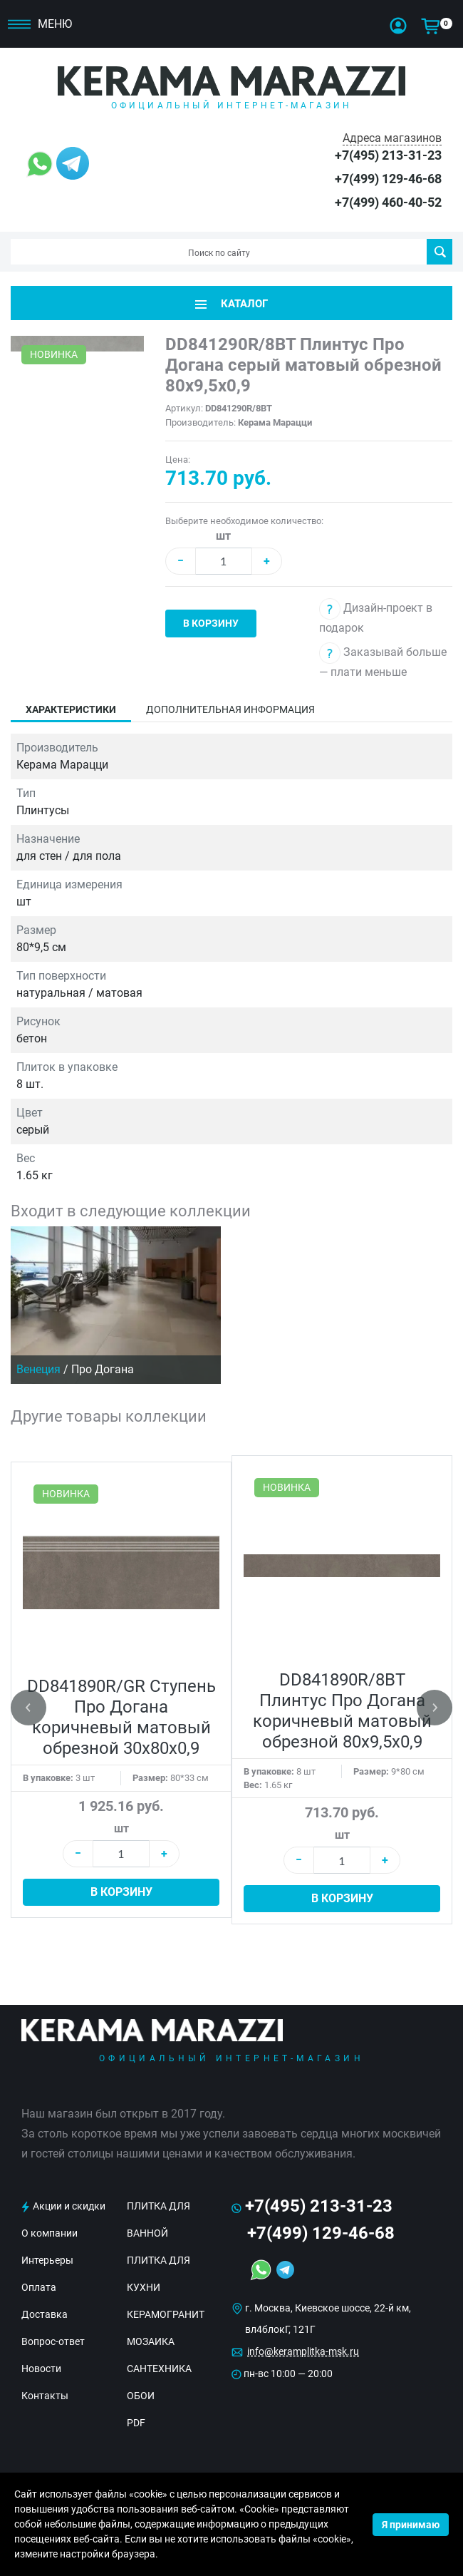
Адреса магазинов (392, 138)
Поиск (440, 251)
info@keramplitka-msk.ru (303, 2351)
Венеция (38, 1369)
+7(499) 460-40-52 (388, 202)
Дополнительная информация (230, 709)
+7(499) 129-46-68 (388, 178)
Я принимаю (410, 2524)
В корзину (211, 623)
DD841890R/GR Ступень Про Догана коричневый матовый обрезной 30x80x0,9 (121, 1717)
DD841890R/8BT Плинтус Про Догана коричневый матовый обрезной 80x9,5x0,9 (342, 1711)
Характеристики (71, 709)
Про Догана (102, 1369)
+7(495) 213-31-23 (388, 155)
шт (223, 536)
